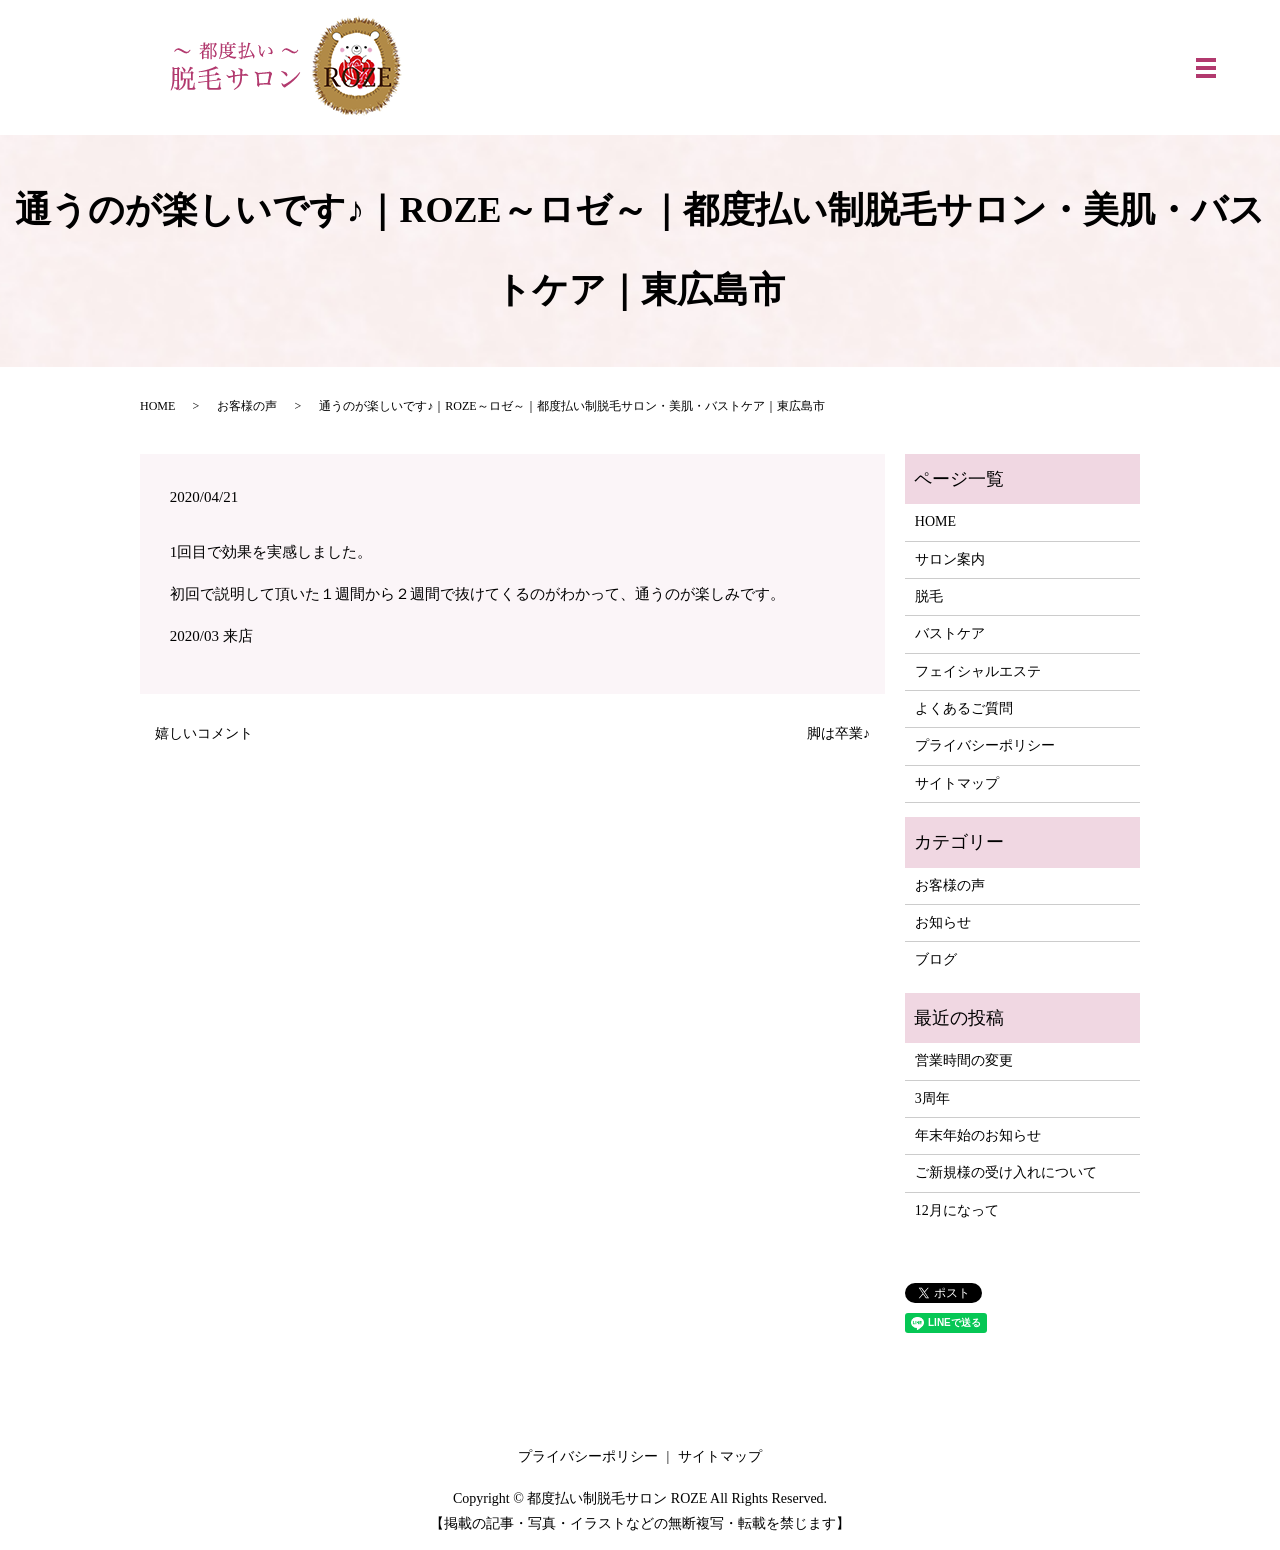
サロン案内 (950, 559)
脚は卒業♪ (838, 733)
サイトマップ (957, 783)
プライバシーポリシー (985, 745)
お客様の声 (247, 406)
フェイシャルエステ (978, 671)
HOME (157, 406)
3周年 (932, 1098)
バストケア (950, 633)
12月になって (957, 1210)
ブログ (936, 959)
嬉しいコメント (204, 733)
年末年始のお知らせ (978, 1135)
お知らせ (943, 922)
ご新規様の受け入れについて (1006, 1172)
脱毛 (929, 596)
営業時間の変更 (964, 1060)
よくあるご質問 (964, 708)
